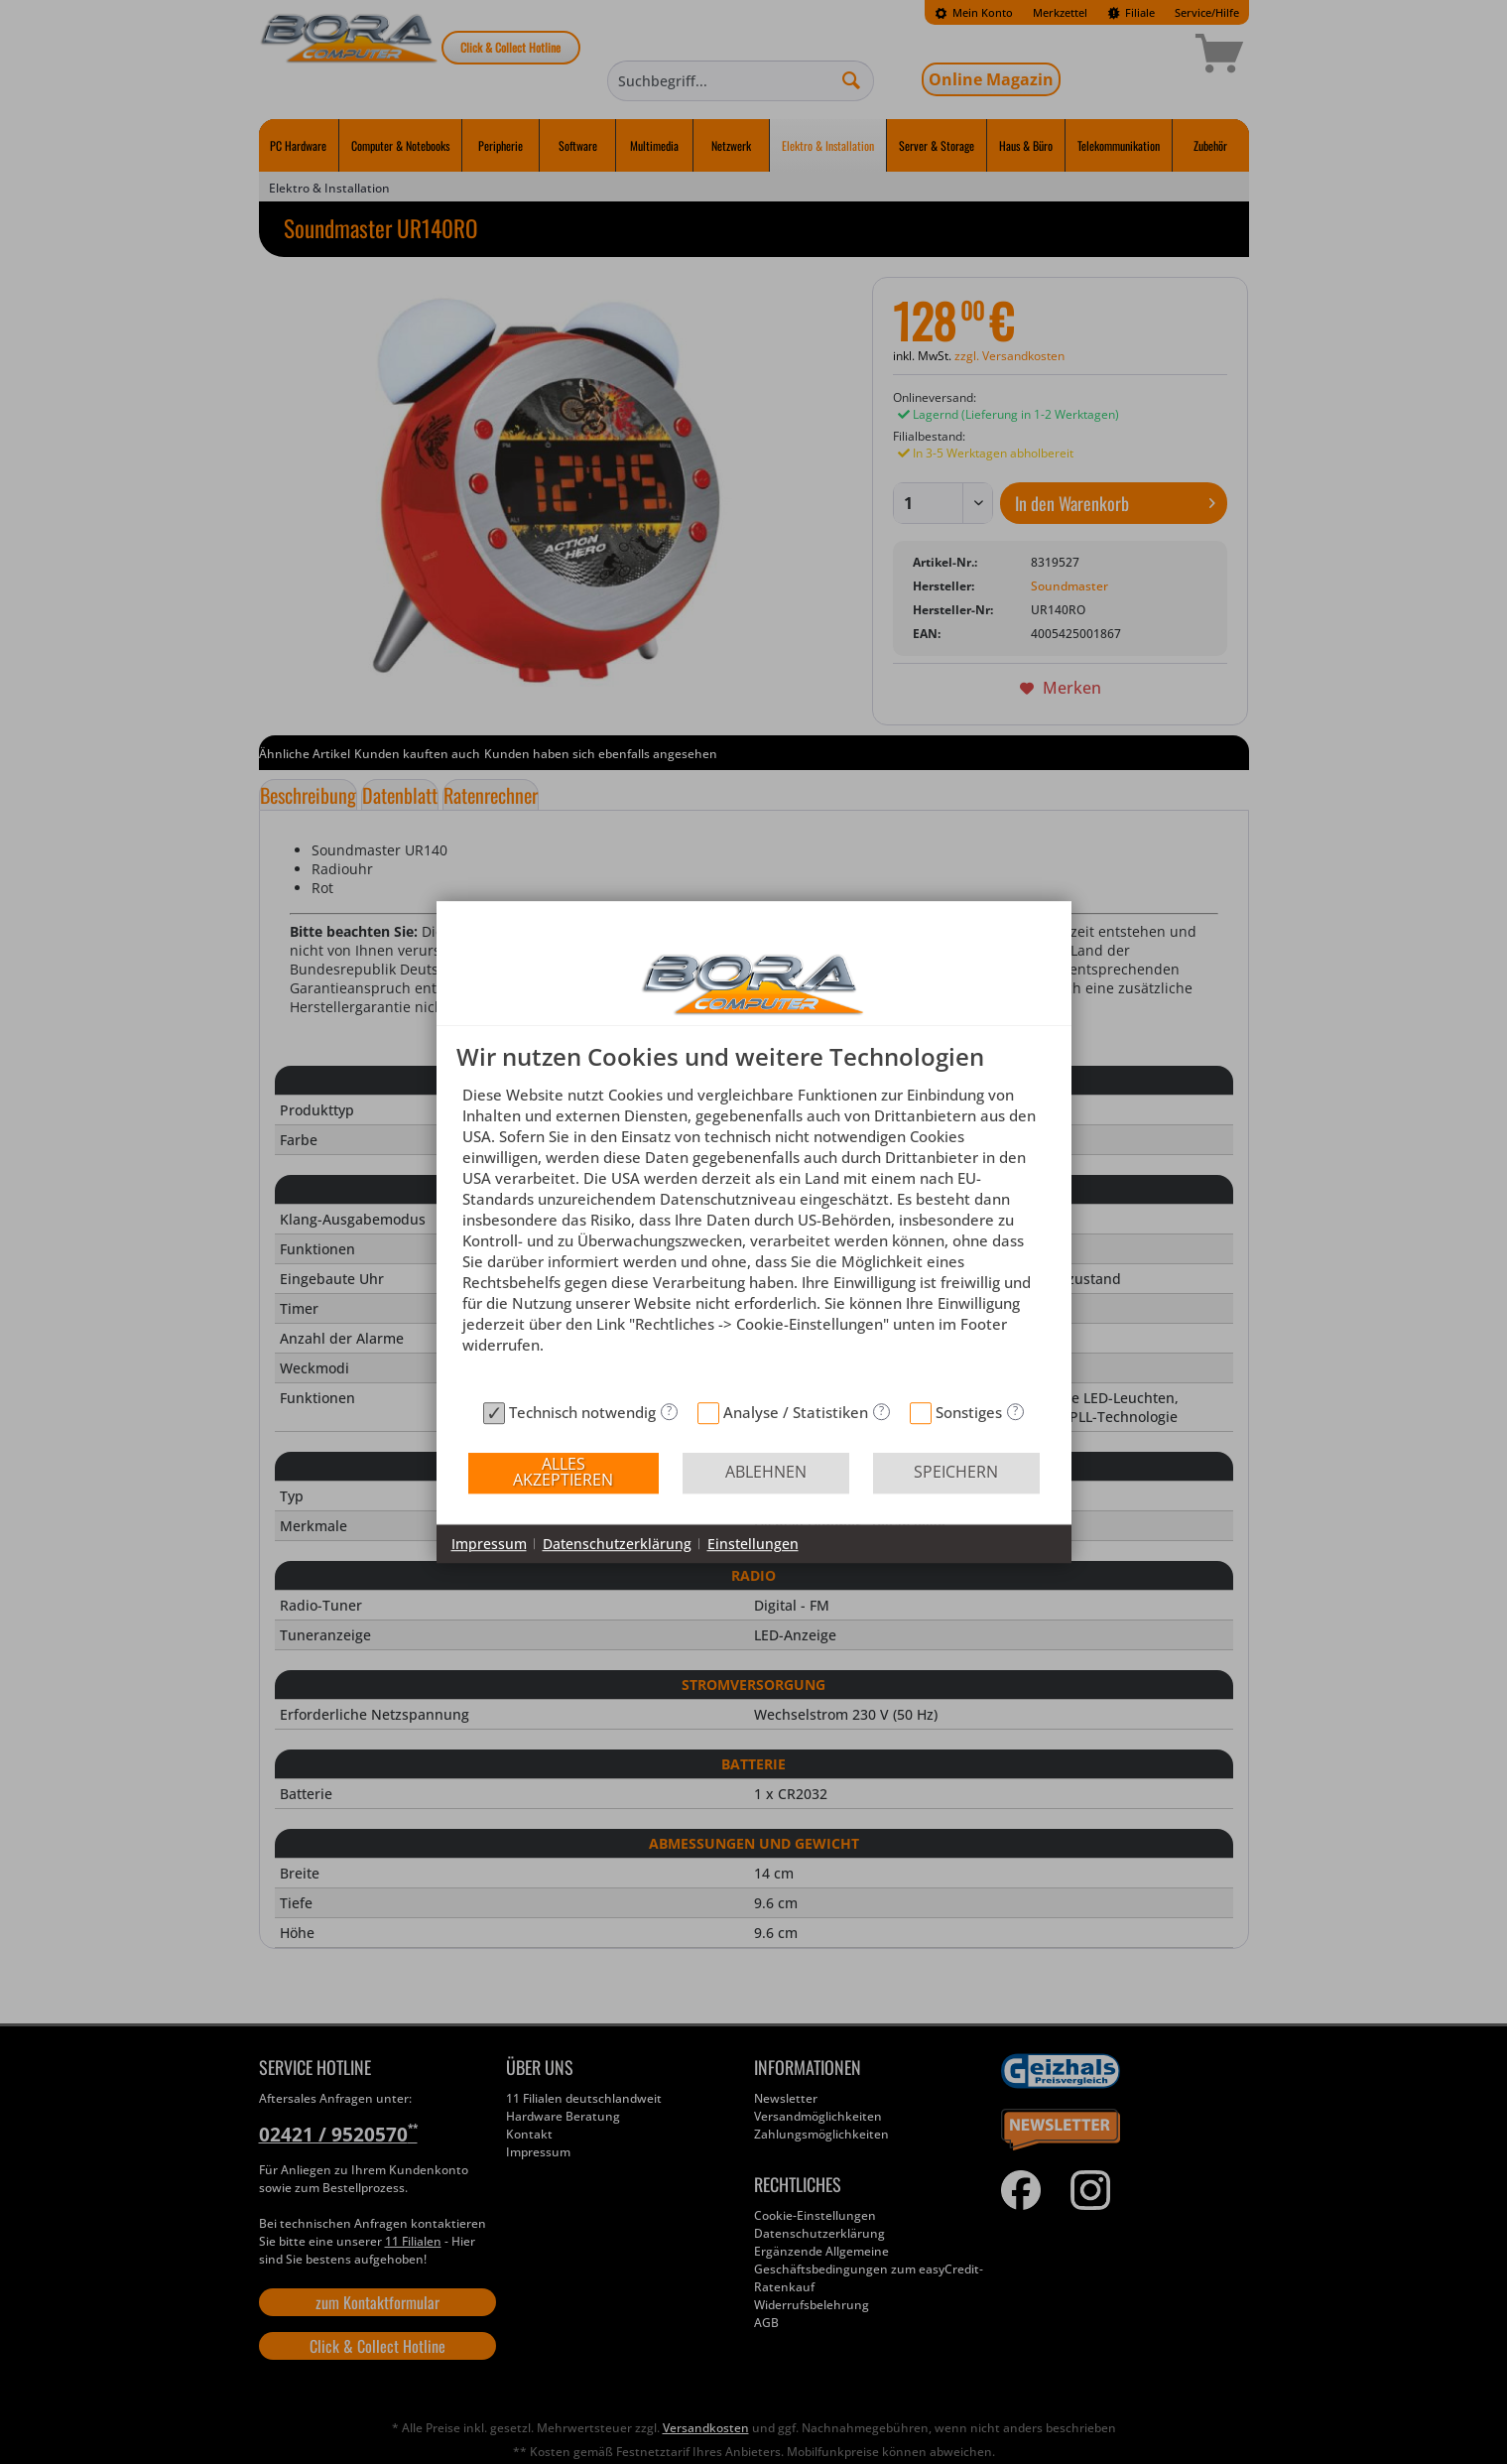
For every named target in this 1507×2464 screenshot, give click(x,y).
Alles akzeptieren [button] (563, 1472)
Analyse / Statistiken (795, 1412)
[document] (754, 1218)
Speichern (956, 1472)
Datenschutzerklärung (617, 1543)
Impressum (489, 1543)
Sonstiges (969, 1412)
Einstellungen (753, 1543)
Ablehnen (766, 1472)
